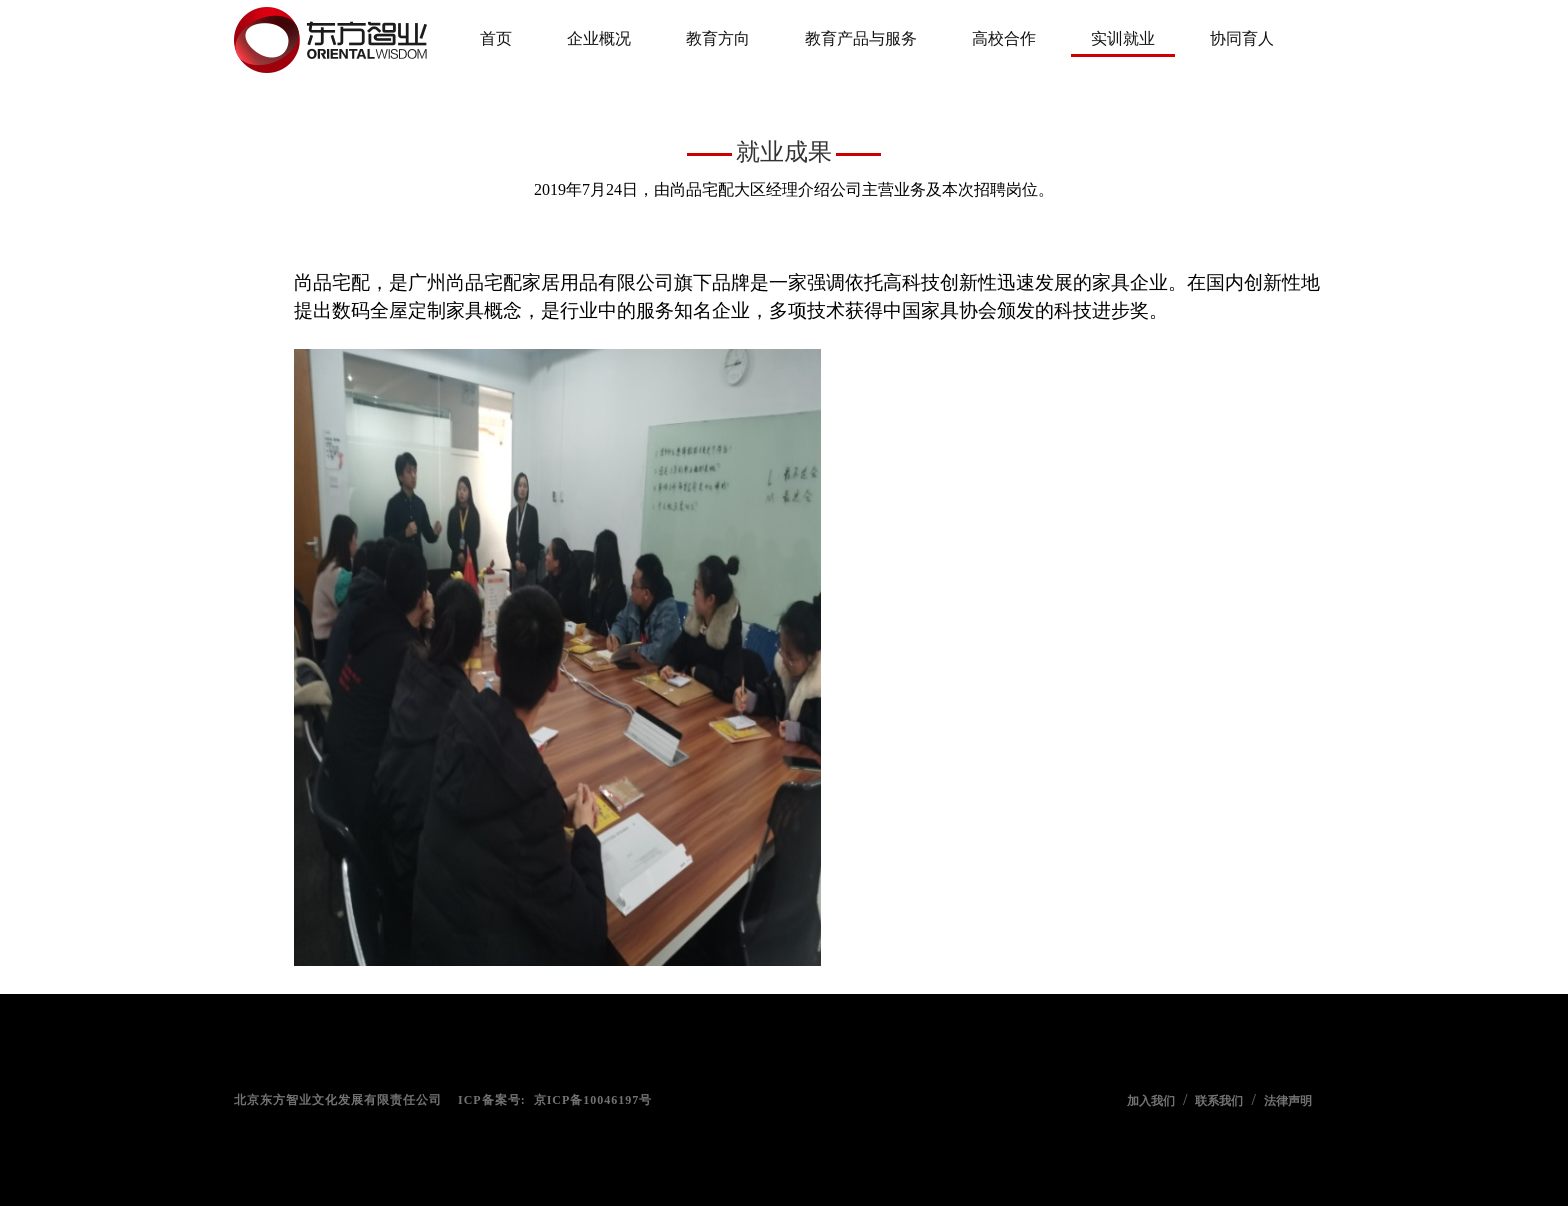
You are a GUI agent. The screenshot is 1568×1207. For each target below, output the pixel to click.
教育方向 (718, 38)
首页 (496, 38)
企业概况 (599, 38)
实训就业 (1123, 38)
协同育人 (1242, 38)
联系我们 (1219, 1101)
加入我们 (1151, 1101)
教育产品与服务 (861, 38)
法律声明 (1288, 1101)
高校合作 (1004, 38)
